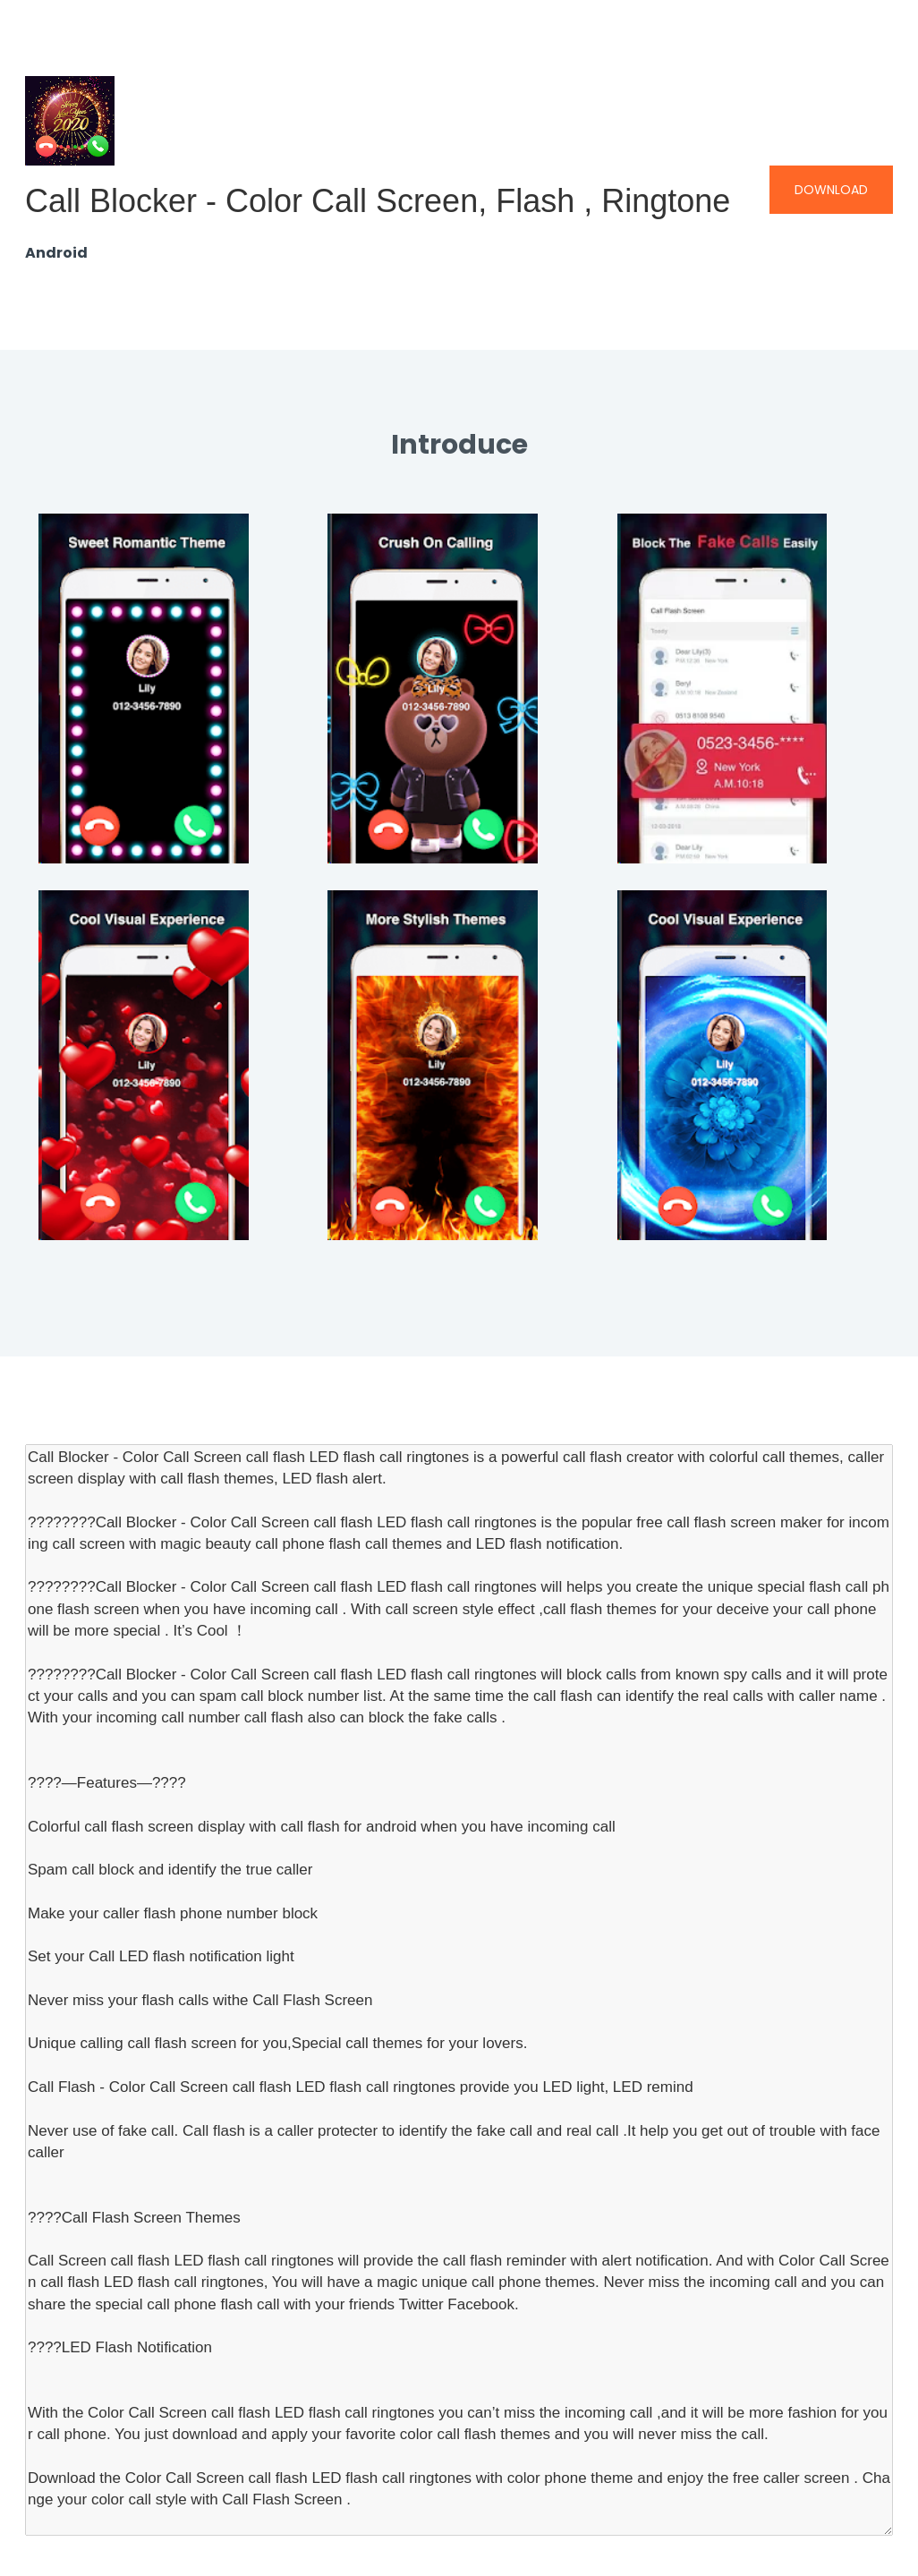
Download (831, 100)
